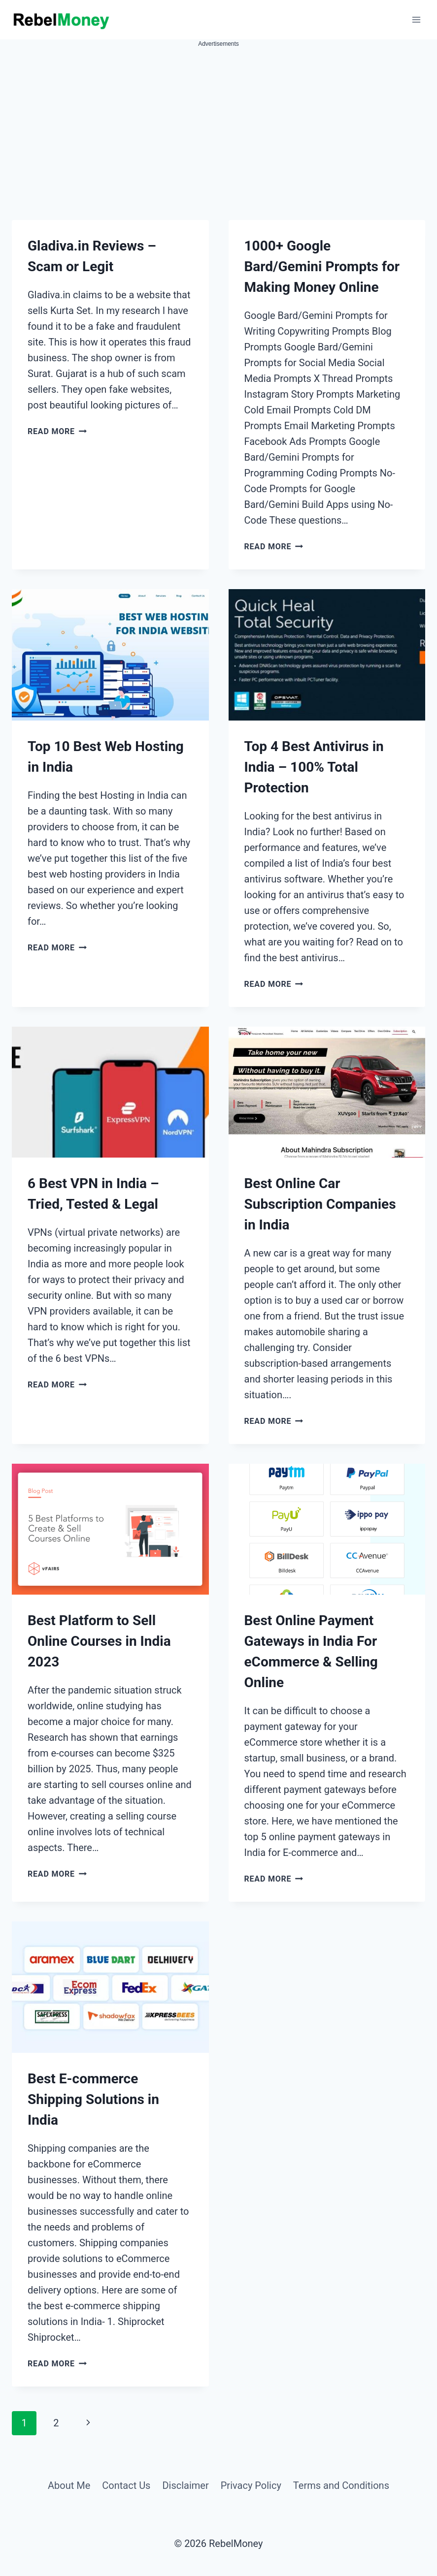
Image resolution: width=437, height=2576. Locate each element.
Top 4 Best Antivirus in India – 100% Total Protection (314, 767)
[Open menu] (416, 19)
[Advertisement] (218, 122)
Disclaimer (185, 2485)
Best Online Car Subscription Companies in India (320, 1204)
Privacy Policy (251, 2485)
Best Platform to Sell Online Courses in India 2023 (99, 1641)
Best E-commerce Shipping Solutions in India (93, 2099)
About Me (69, 2485)
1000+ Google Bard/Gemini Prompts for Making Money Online (322, 266)
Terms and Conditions (341, 2485)
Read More (57, 431)
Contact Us (126, 2485)
